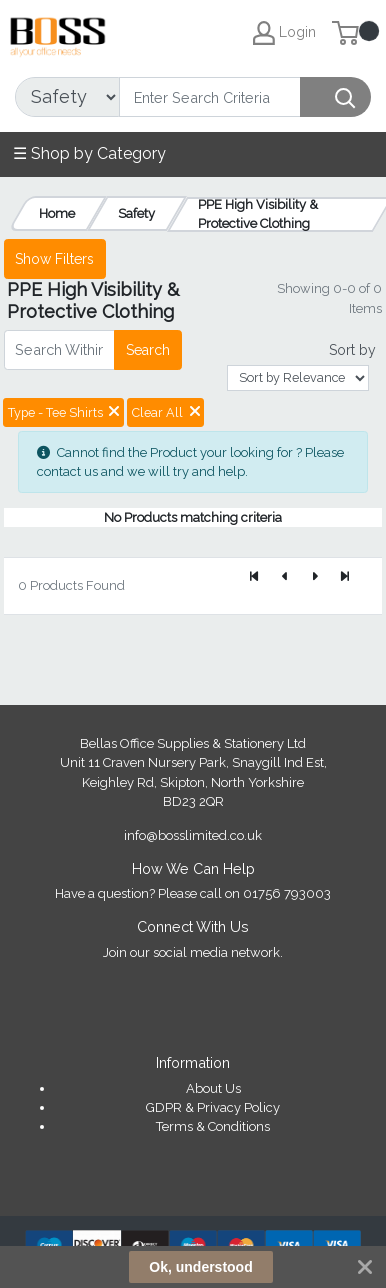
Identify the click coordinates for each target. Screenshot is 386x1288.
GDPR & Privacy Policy (213, 1107)
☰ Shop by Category (89, 153)
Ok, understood (200, 1267)
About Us (213, 1088)
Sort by (352, 350)
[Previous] (285, 578)
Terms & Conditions (213, 1126)
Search (148, 350)
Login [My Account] (284, 33)
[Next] (315, 578)
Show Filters (54, 259)
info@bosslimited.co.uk (193, 835)
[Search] (210, 97)
